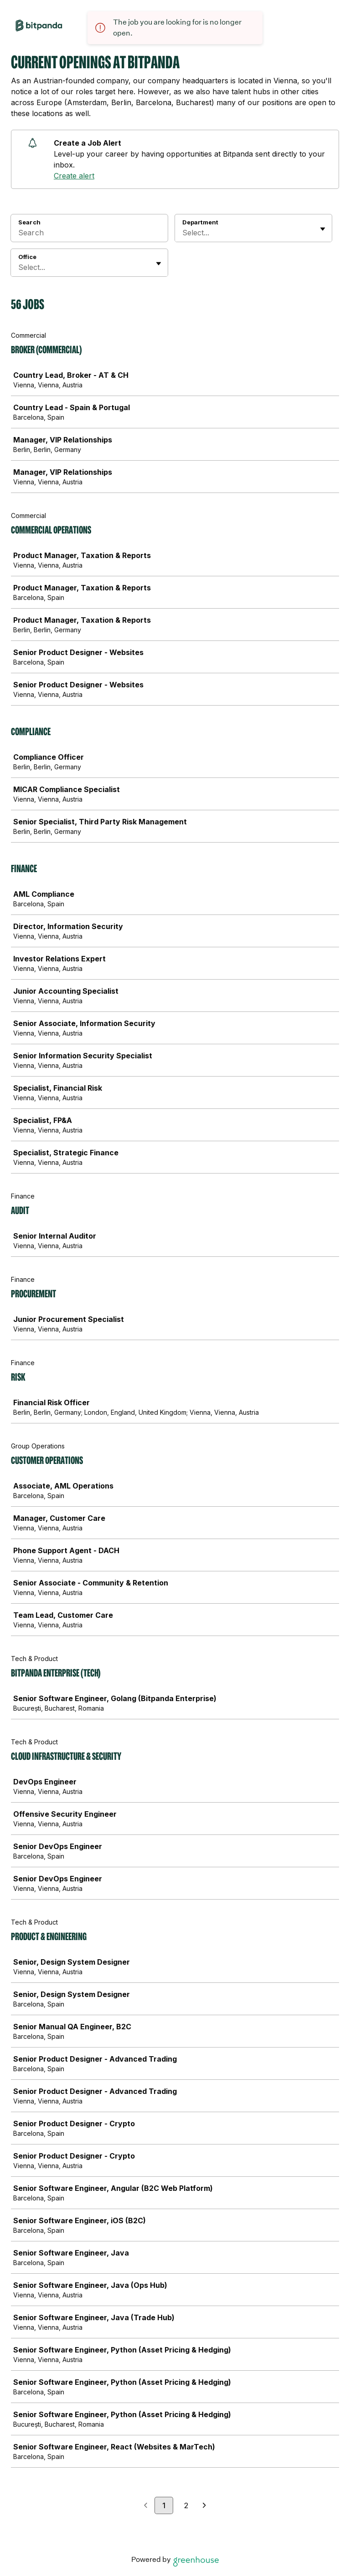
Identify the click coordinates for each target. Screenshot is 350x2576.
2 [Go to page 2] (186, 2505)
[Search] (89, 234)
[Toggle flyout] (322, 229)
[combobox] (183, 233)
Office (27, 256)
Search (29, 222)
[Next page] (204, 2506)
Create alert (74, 175)
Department (200, 222)
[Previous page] (145, 2506)
